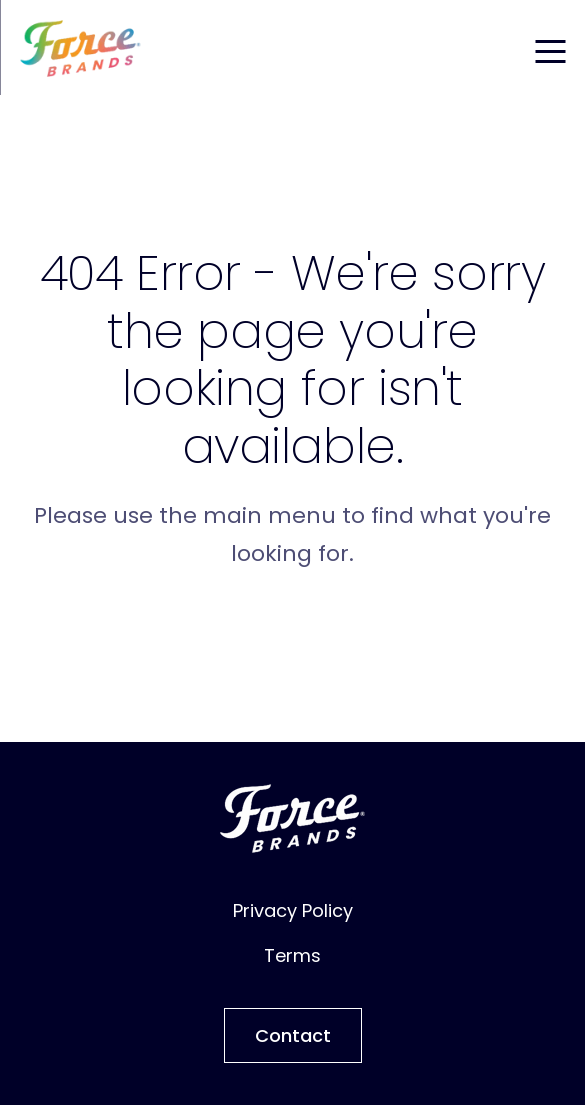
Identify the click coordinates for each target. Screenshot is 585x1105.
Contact (293, 1035)
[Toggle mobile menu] (550, 48)
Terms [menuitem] (292, 955)
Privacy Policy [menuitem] (293, 910)
